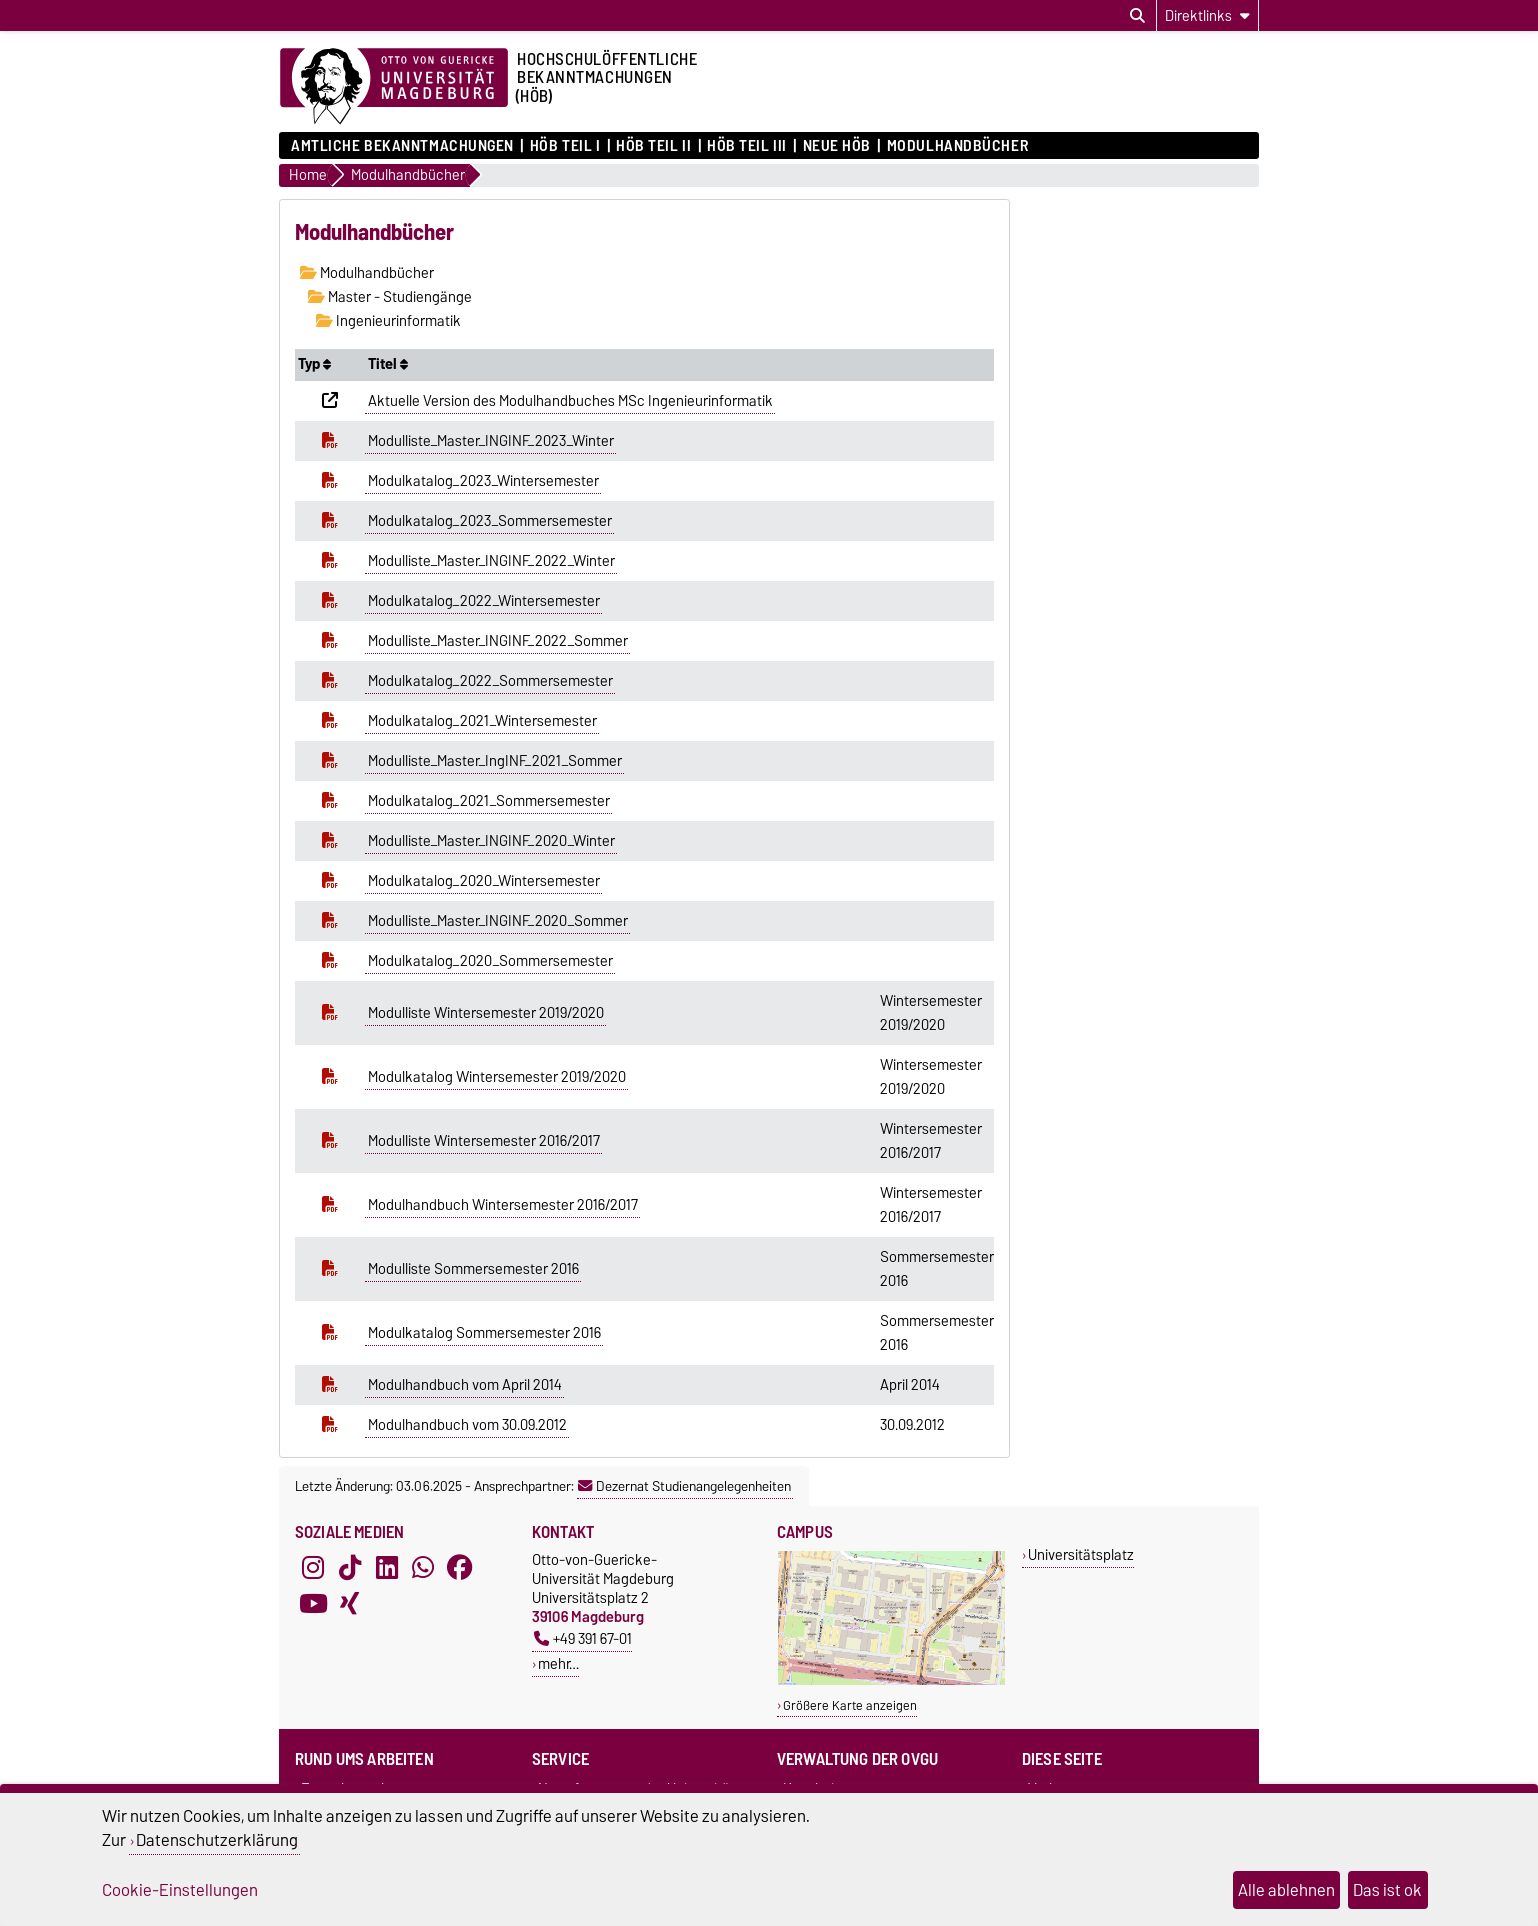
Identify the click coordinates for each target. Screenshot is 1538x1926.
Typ (314, 364)
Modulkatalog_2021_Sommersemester (489, 801)
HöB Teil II (653, 146)
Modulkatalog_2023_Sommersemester (490, 521)
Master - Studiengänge (390, 297)
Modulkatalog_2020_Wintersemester (484, 881)
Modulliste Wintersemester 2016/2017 (484, 1141)
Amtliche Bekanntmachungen (402, 146)
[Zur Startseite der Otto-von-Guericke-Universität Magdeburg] (394, 87)
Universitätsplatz (1081, 1554)
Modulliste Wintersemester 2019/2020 (486, 1013)
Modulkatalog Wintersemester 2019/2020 (497, 1077)
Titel (388, 364)
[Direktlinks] (1207, 15)
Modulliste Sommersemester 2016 (473, 1269)
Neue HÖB (837, 146)
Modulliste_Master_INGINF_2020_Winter (491, 841)
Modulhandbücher (957, 146)
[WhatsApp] (423, 1568)
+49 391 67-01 (583, 1638)
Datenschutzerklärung (217, 1840)
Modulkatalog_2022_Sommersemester (490, 681)
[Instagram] (313, 1568)
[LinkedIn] (387, 1568)
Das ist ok (1387, 1890)
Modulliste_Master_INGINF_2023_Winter (491, 441)
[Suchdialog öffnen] (1137, 16)
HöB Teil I (565, 146)
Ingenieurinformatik (388, 321)
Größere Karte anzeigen (850, 1705)
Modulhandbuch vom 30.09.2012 (467, 1425)
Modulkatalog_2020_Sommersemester (490, 961)
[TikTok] (350, 1568)
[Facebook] (460, 1568)
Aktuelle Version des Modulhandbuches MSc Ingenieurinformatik (570, 401)
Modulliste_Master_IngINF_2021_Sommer (495, 761)
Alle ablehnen (1286, 1890)
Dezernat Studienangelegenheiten (684, 1486)
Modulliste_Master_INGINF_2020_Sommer (498, 921)
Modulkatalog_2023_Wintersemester (483, 481)
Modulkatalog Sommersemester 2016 (484, 1333)
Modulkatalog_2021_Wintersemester (482, 721)
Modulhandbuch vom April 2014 (465, 1385)
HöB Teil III (747, 146)
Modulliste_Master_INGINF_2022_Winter (491, 561)
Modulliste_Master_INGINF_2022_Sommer (498, 641)
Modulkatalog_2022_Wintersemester (484, 601)
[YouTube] (313, 1604)
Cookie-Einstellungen (180, 1890)
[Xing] (350, 1604)
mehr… (558, 1663)
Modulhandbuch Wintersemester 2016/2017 (503, 1205)
